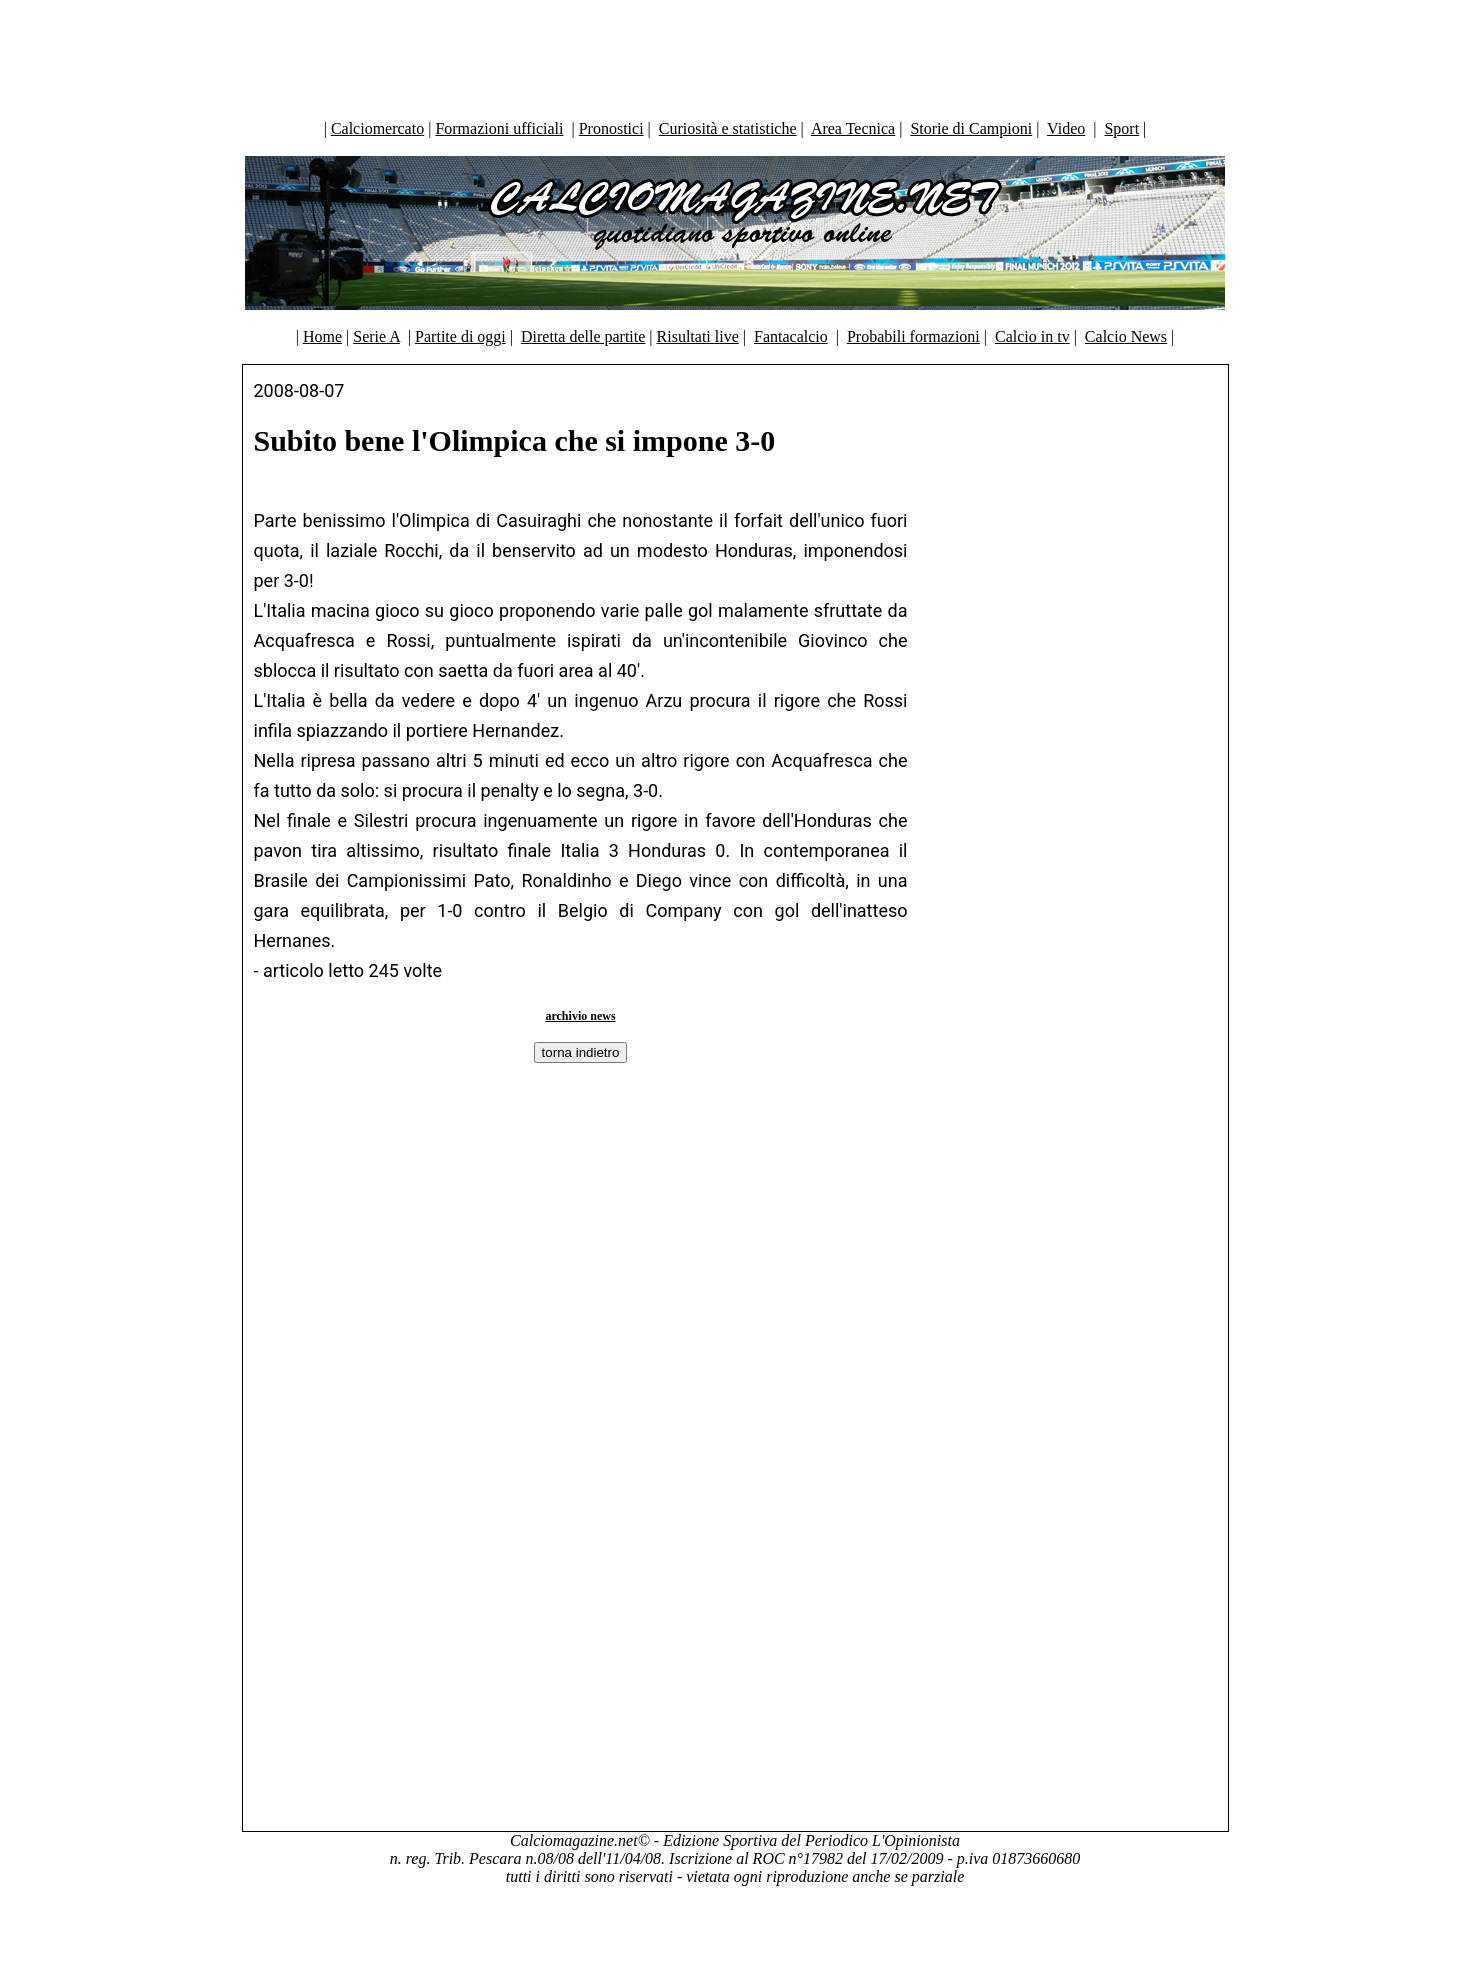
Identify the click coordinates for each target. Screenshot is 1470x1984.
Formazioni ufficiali (499, 128)
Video (1066, 128)
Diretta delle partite (583, 336)
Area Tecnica (853, 128)
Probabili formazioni (913, 336)
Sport (1121, 128)
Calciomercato (377, 128)
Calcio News (1126, 336)
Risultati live (698, 336)
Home (322, 336)
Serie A (376, 336)
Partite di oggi (460, 336)
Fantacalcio (791, 336)
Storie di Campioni (971, 128)
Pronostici (611, 128)
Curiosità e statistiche (728, 128)
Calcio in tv (1032, 336)
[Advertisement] (735, 55)
